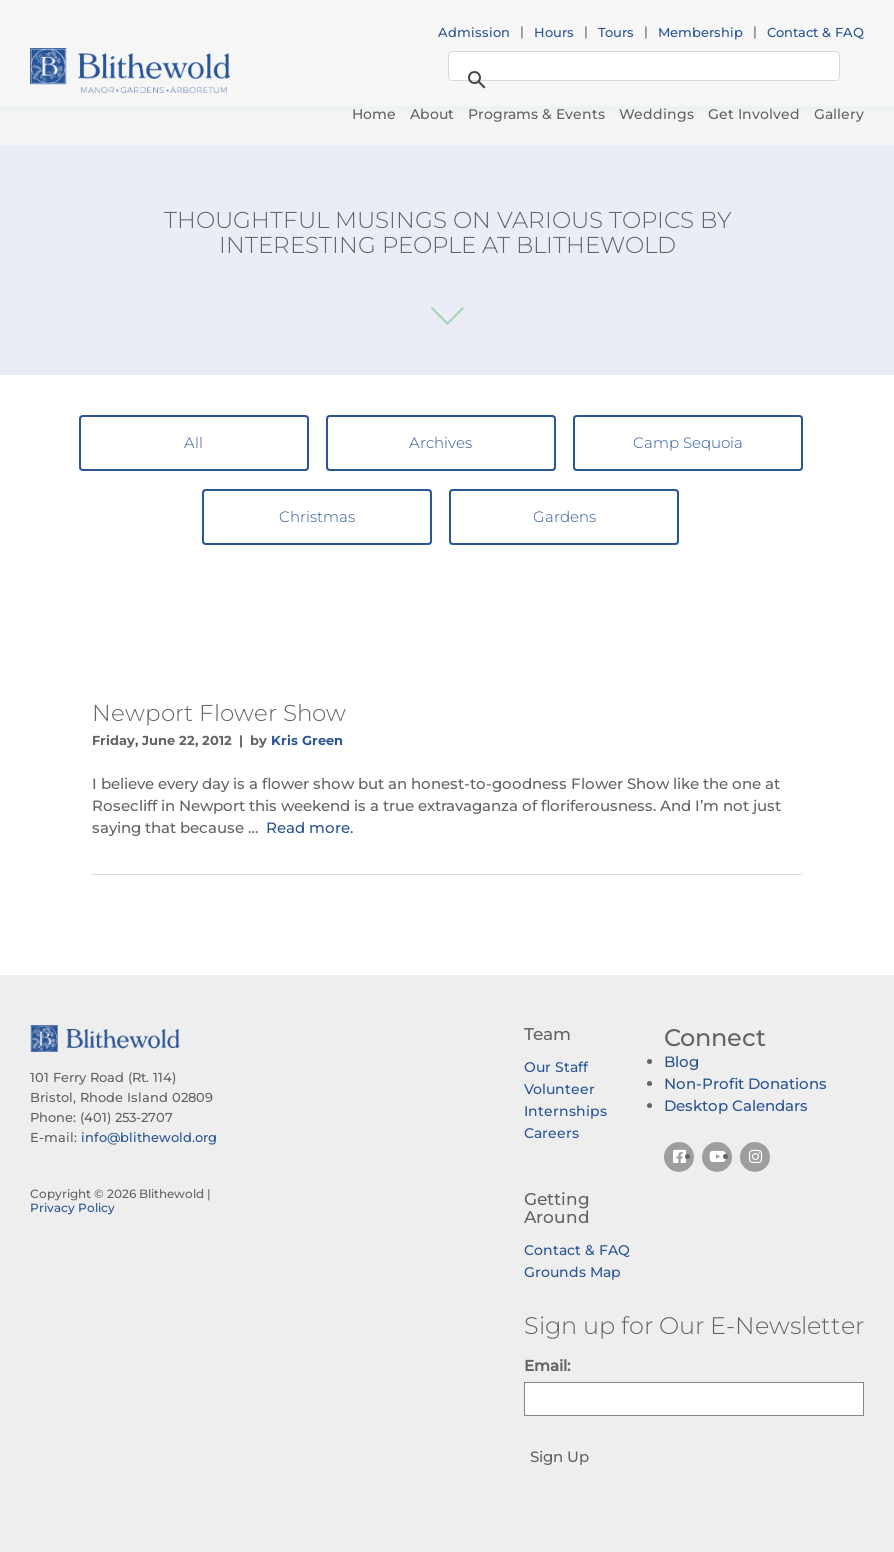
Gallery (839, 114)
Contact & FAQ (815, 32)
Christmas (317, 516)
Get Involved (754, 114)
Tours (616, 32)
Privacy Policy (72, 1207)
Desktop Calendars (736, 1105)
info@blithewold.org (149, 1137)
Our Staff (556, 1067)
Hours (554, 32)
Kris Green (307, 740)
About (432, 114)
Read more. (309, 827)
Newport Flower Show (219, 713)
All (193, 442)
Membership (700, 32)
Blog (681, 1061)
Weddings (656, 114)
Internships (565, 1111)
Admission (474, 32)
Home (374, 114)
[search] (641, 67)
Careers (551, 1133)
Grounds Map (572, 1272)
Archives (440, 442)
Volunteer (559, 1089)
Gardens (564, 516)
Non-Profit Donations (745, 1083)
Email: (547, 1365)
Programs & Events (536, 114)
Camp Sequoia (688, 442)
